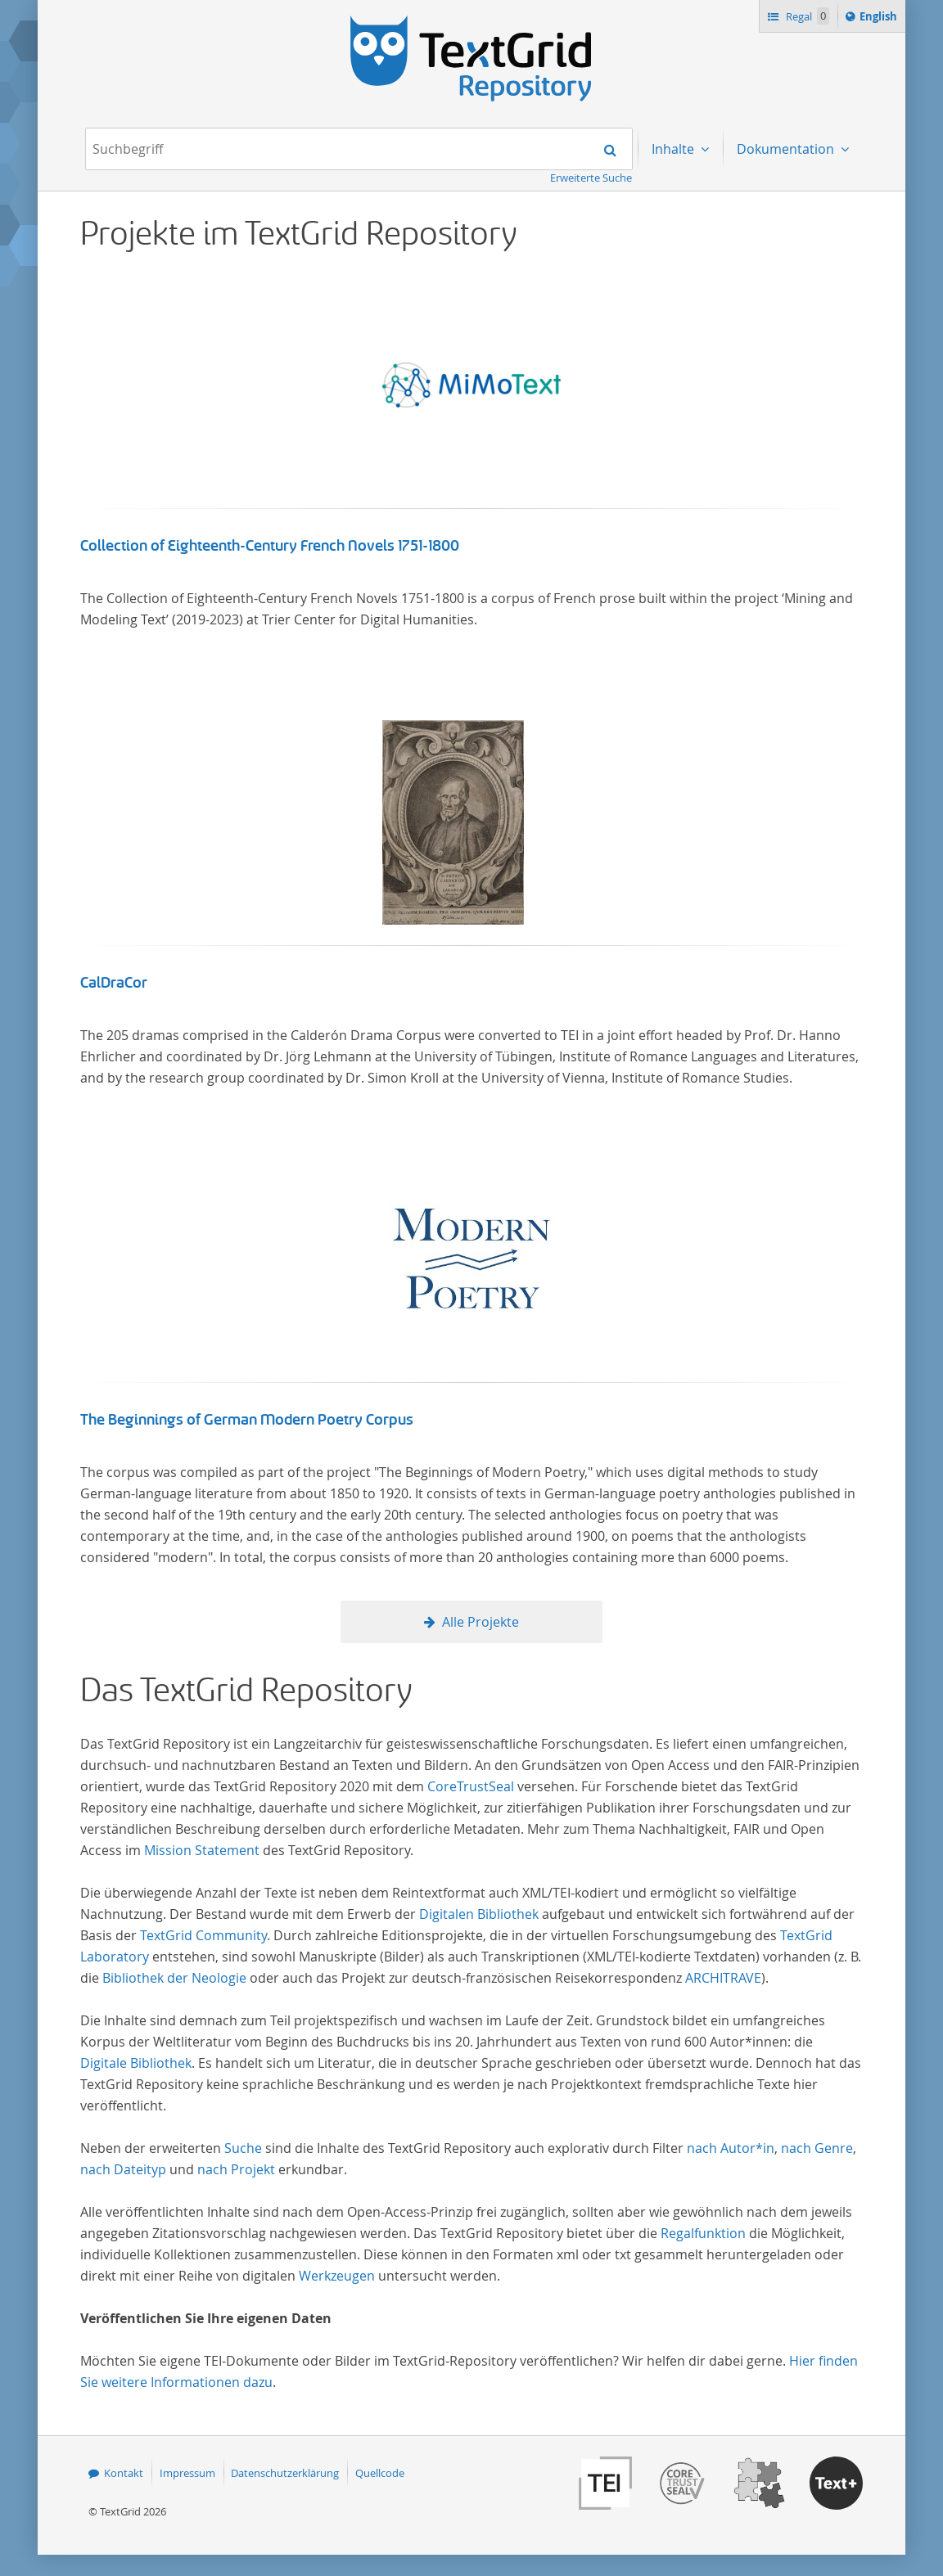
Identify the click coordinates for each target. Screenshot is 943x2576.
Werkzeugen (337, 2276)
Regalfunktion (703, 2233)
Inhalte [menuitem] (674, 149)
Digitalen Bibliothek (479, 1914)
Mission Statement (201, 1850)
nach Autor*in (730, 2148)
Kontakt (123, 2473)
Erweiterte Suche (591, 177)
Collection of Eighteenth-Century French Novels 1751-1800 (269, 546)
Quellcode (379, 2473)
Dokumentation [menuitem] (787, 149)
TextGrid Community (203, 1935)
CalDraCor (113, 983)
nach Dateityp (123, 2169)
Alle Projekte (480, 1622)
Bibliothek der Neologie (174, 1978)
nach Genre (817, 2148)
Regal (806, 16)
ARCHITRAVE (723, 1978)
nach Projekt (236, 2169)
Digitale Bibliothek (136, 2063)
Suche (243, 2148)
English (881, 19)
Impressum (187, 2473)
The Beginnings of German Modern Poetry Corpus (246, 1420)
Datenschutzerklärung (285, 2473)
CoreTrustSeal (470, 1786)
